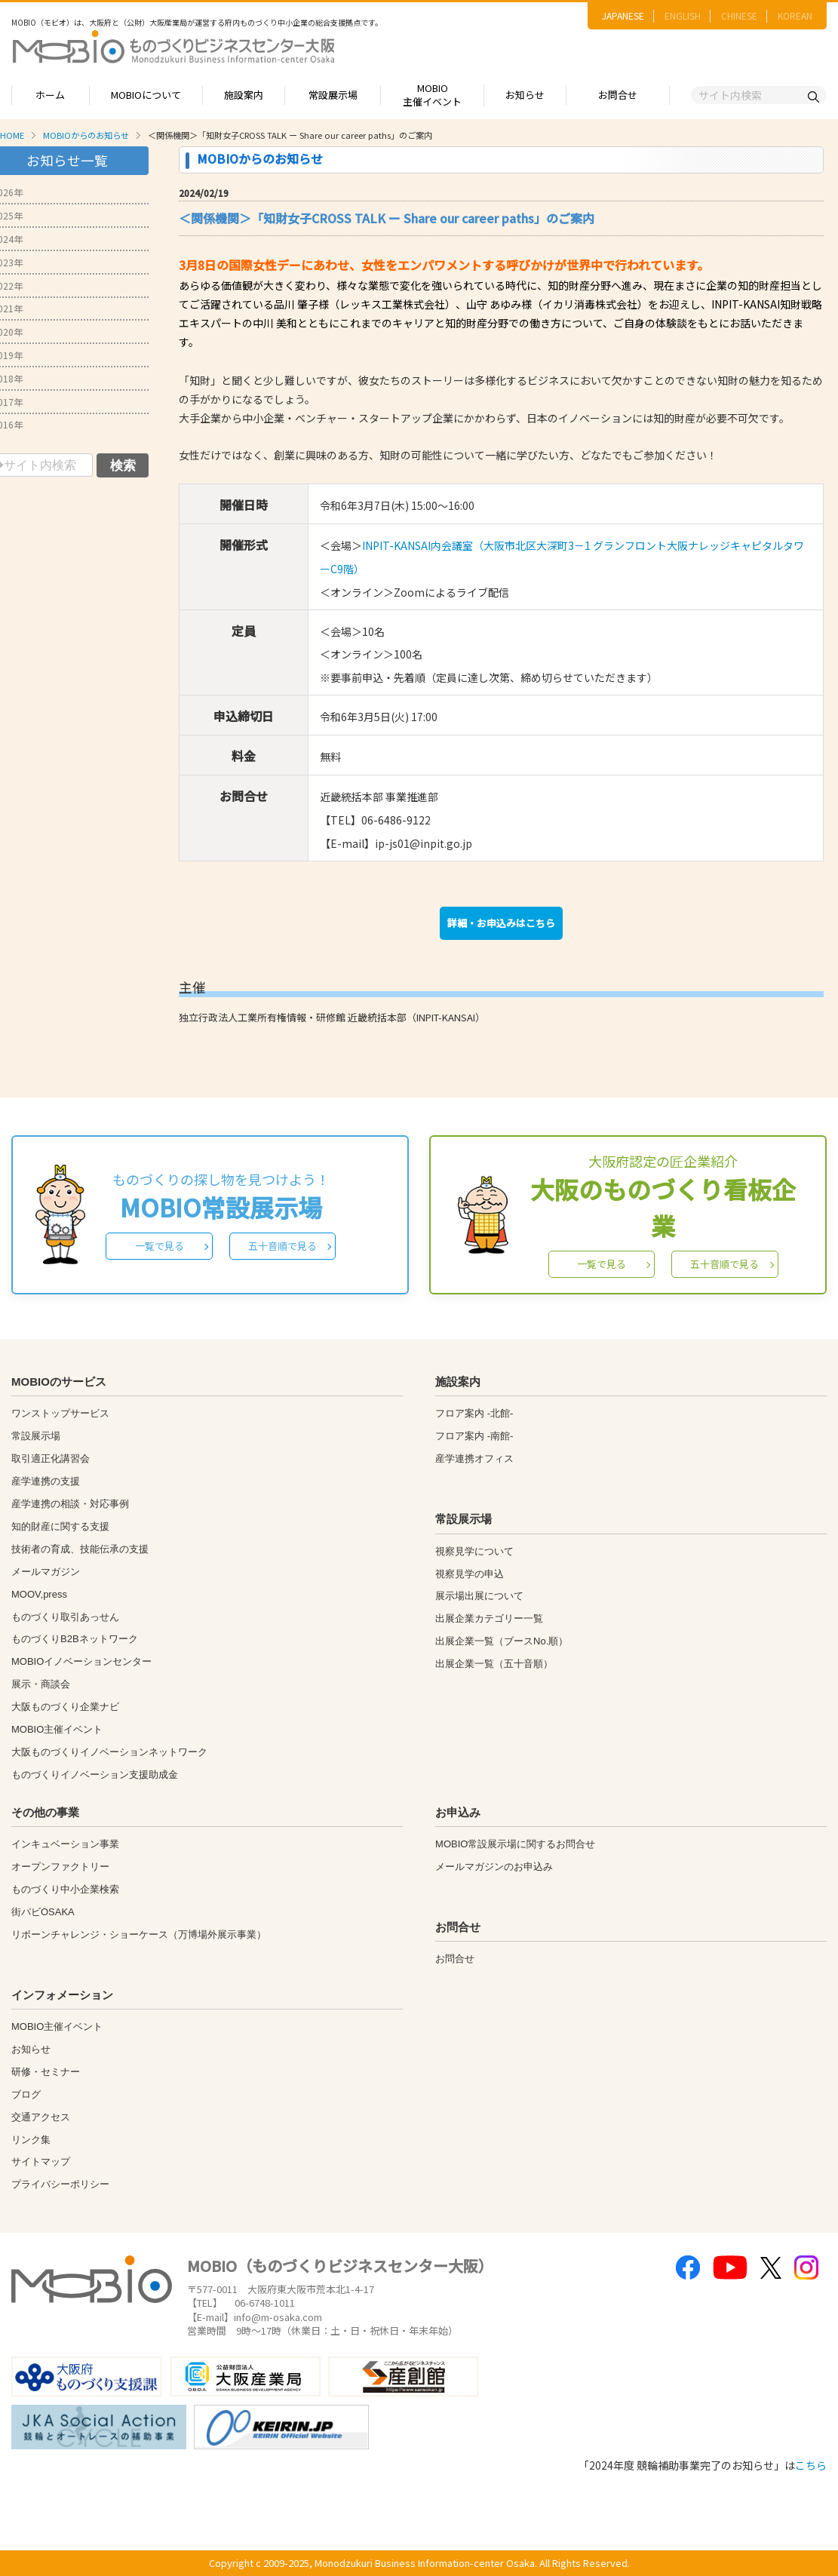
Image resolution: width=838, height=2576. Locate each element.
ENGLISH (683, 15)
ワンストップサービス (60, 1413)
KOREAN (795, 15)
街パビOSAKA (43, 1911)
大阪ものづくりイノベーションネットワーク (109, 1752)
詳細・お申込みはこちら (501, 923)
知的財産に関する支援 (60, 1526)
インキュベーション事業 (65, 1844)
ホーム (50, 95)
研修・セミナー (45, 2071)
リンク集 (31, 2139)
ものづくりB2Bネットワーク (74, 1638)
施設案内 (243, 95)
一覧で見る (159, 1246)
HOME (12, 135)
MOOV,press (39, 1594)
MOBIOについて (146, 95)
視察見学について (474, 1551)
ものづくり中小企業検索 (65, 1889)
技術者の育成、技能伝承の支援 (80, 1549)
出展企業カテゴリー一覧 (489, 1618)
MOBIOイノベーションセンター (81, 1661)
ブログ (26, 2094)
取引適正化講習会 (50, 1458)
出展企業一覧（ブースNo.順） (501, 1641)
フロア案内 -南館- (474, 1436)
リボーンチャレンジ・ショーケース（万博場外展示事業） (138, 1934)
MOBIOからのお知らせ (86, 135)
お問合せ (617, 95)
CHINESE (739, 15)
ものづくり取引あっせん (65, 1617)
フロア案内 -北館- (474, 1413)
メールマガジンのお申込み (494, 1866)
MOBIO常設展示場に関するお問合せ (515, 1844)
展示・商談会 (40, 1684)
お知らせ (525, 95)
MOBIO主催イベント (432, 95)
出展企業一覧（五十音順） (494, 1663)
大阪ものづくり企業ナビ (65, 1706)
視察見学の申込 (469, 1574)
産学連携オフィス (474, 1458)
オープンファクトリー (60, 1866)
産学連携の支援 (45, 1481)
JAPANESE (623, 15)
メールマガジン (45, 1571)
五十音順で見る (282, 1246)
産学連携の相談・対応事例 (70, 1503)
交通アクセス (40, 2117)
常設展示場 (333, 95)
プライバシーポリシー (60, 2184)
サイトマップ (40, 2161)
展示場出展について (479, 1595)
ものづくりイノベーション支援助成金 (94, 1774)
